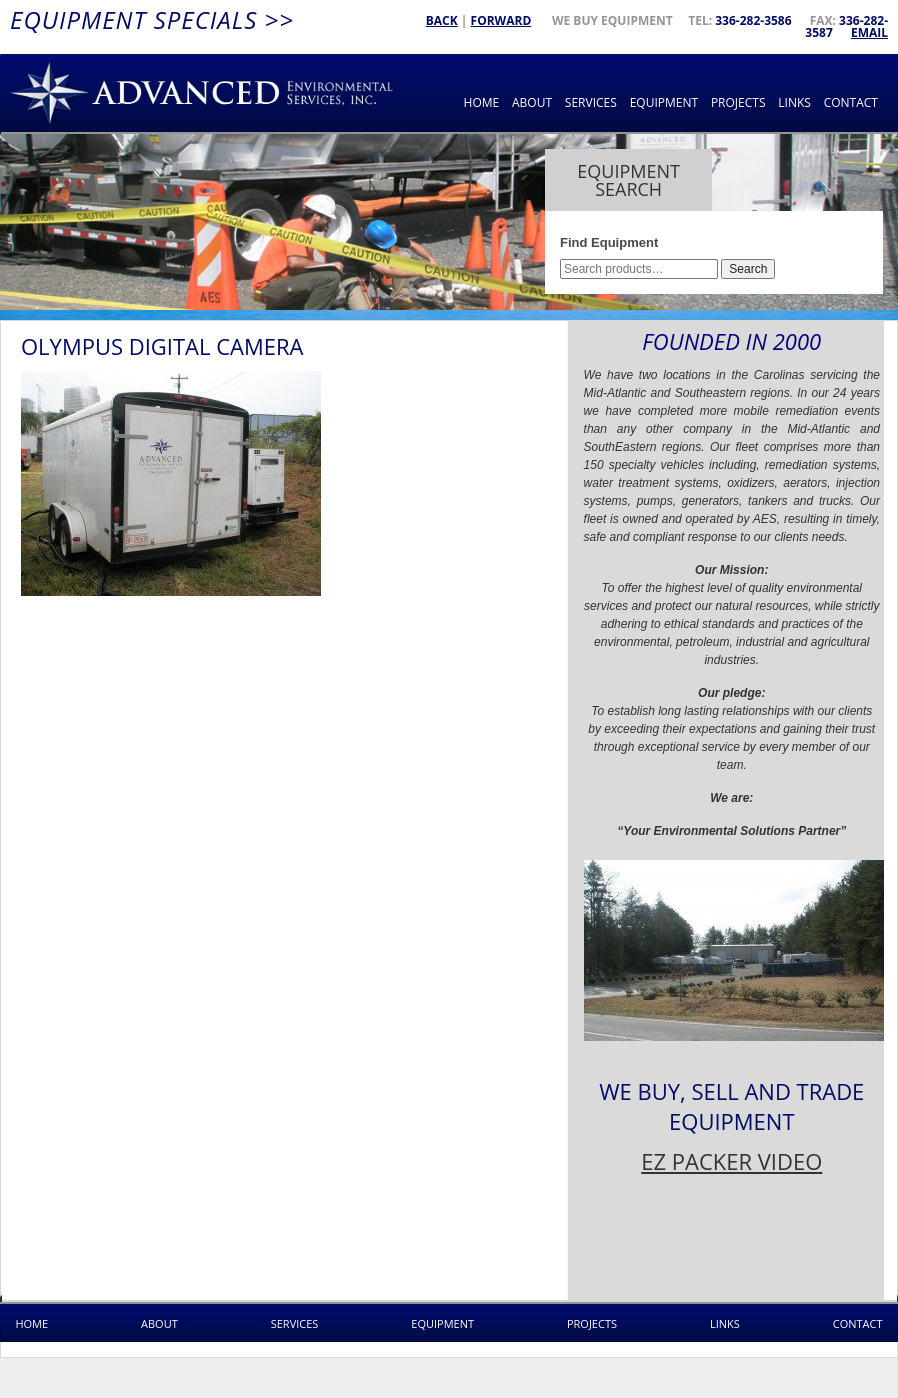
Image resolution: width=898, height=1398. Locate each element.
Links (794, 102)
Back (442, 20)
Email (869, 32)
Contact (851, 102)
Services (591, 102)
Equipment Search (628, 180)
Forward (501, 20)
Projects (738, 102)
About (532, 102)
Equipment (664, 102)
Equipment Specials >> (152, 19)
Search (748, 269)
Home (482, 102)
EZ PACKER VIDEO (731, 1161)
